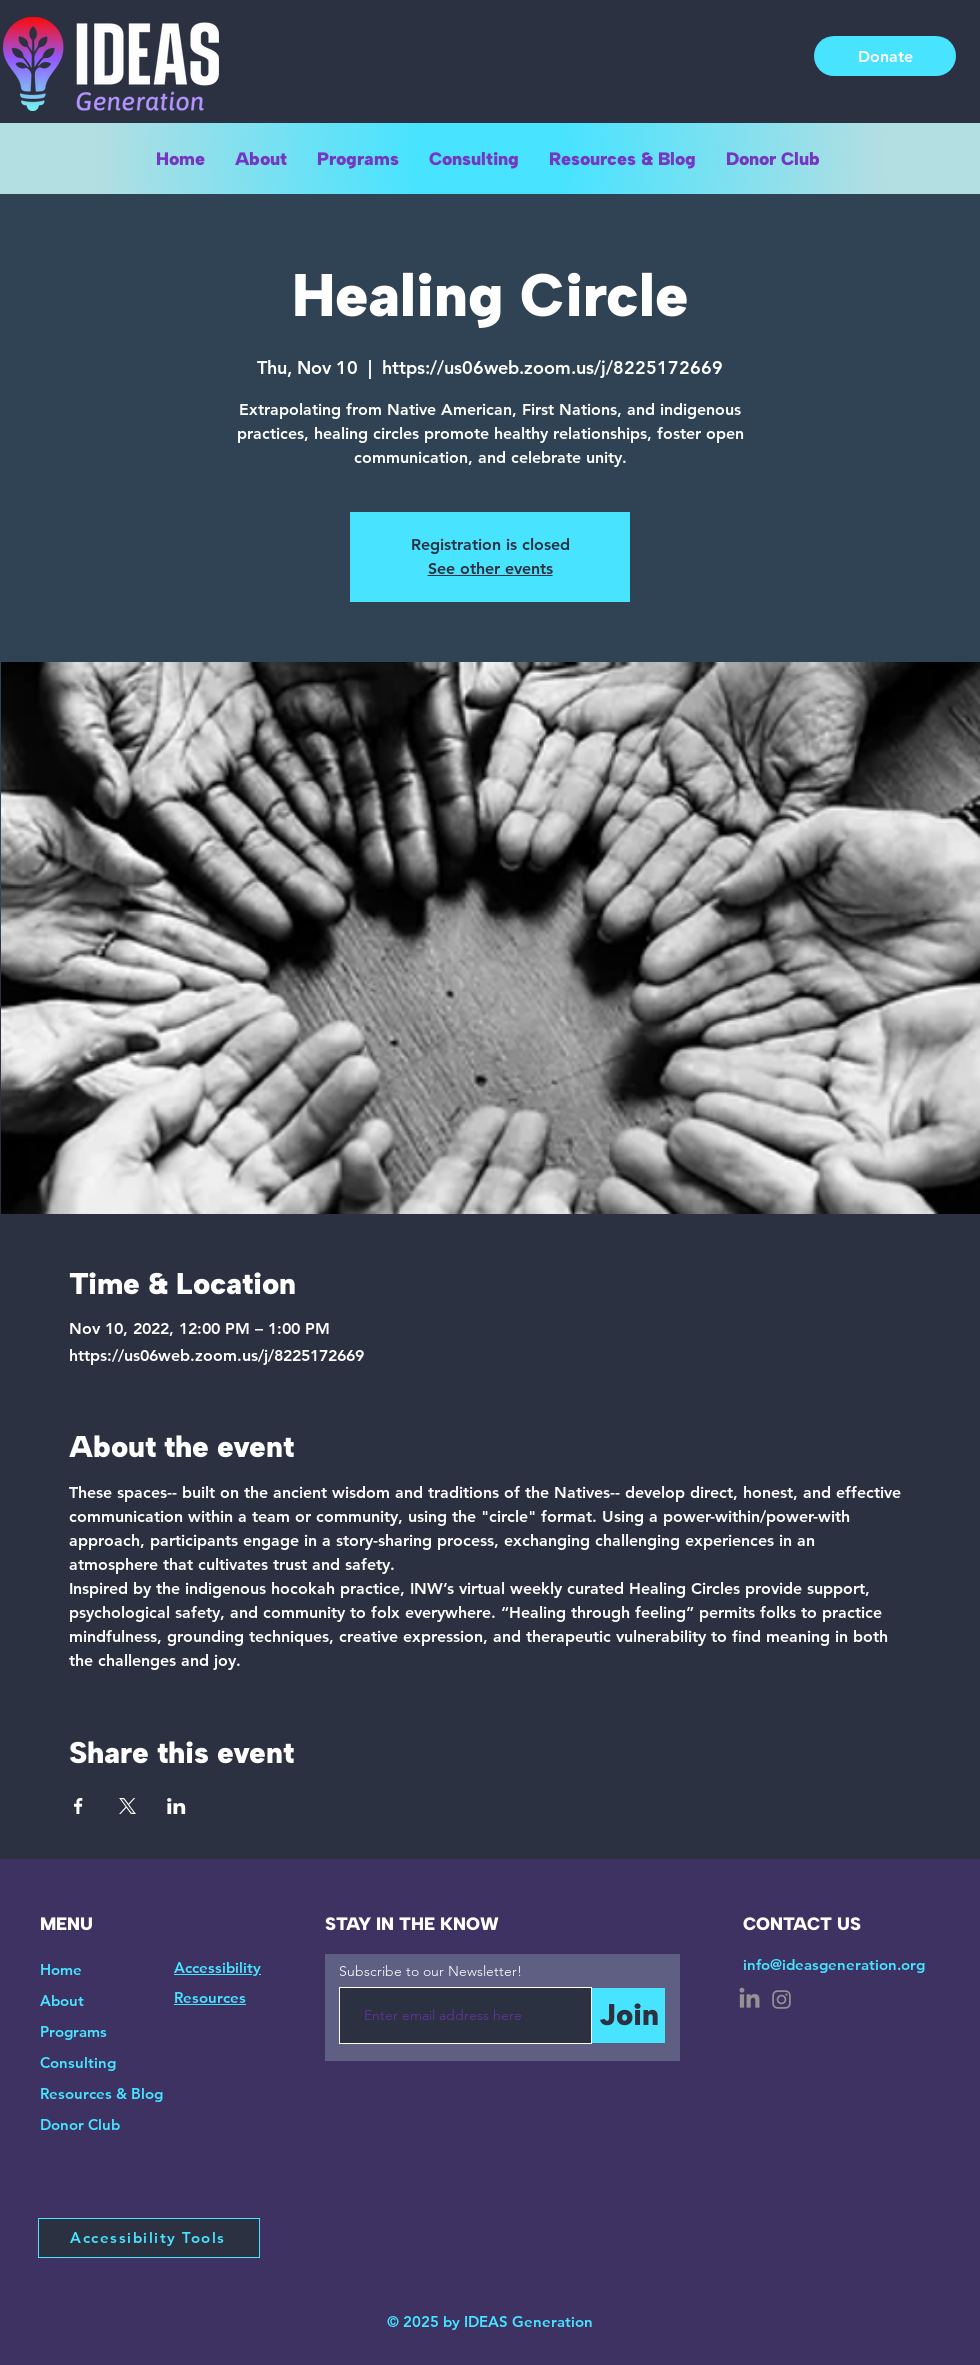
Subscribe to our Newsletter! (430, 1971)
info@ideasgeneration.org (834, 1964)
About (62, 2000)
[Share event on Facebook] (78, 1806)
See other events (490, 568)
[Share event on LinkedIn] (176, 1806)
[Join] (628, 2015)
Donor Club (80, 2124)
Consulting (78, 2062)
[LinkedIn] (749, 1999)
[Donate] (885, 56)
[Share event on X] (127, 1806)
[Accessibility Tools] (149, 2238)
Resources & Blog (101, 2093)
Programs (73, 2031)
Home (61, 1969)
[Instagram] (781, 1999)
